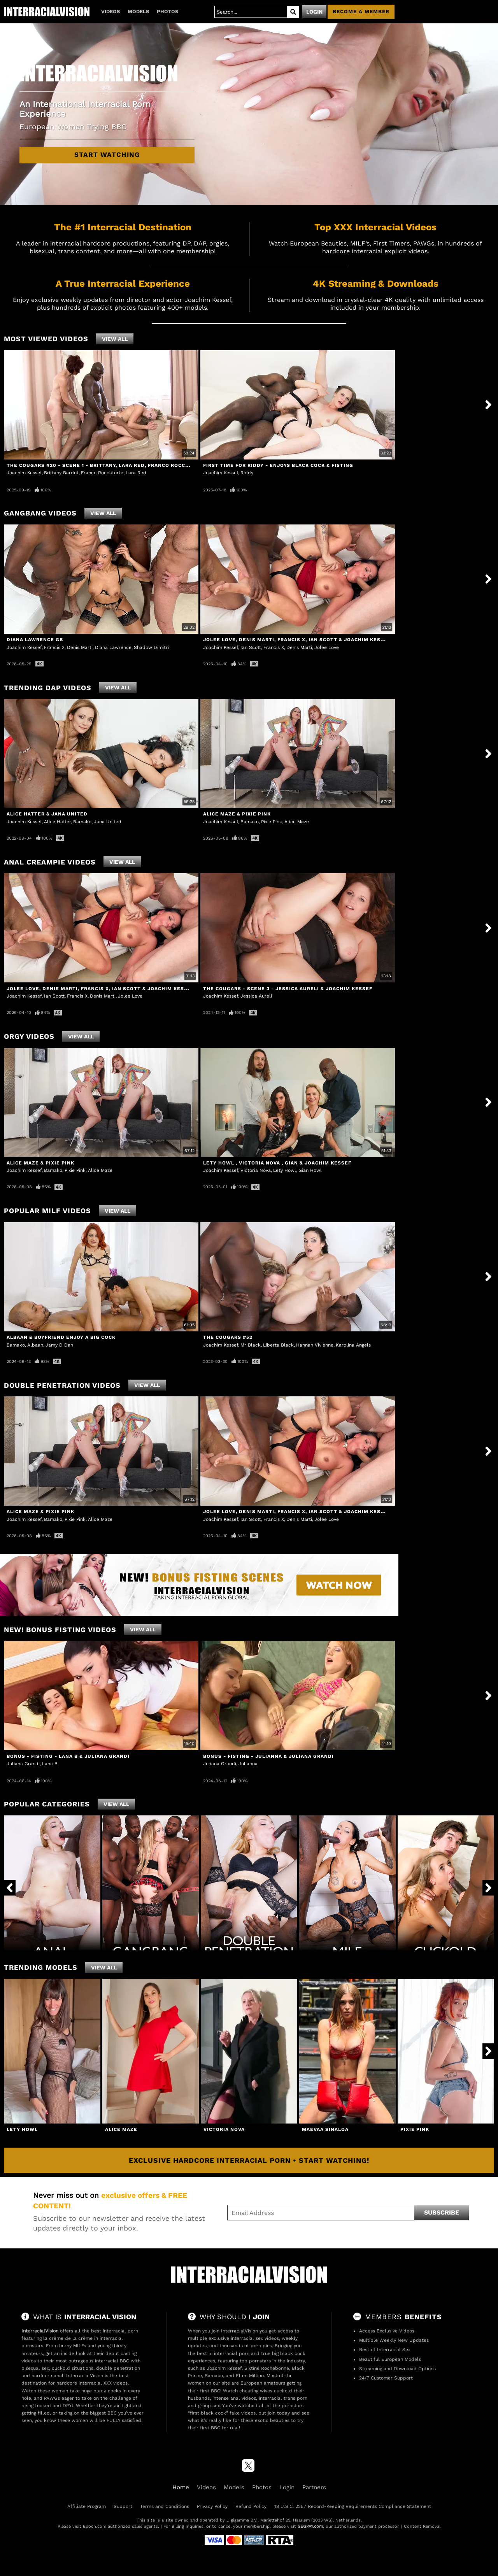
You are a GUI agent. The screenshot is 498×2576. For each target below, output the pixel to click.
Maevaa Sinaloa (325, 2129)
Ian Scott (250, 647)
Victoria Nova (255, 1170)
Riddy (246, 472)
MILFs (79, 2345)
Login (314, 12)
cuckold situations (72, 2368)
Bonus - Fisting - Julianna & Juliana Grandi (268, 1756)
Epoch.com (94, 2526)
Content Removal (422, 2526)
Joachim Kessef (24, 472)
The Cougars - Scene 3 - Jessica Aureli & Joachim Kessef (287, 988)
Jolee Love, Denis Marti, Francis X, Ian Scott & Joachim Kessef (297, 639)
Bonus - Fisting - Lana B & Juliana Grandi (68, 1756)
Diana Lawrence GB (35, 639)
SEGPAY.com (310, 2526)
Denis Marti (80, 647)
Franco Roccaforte (102, 472)
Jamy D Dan (59, 1345)
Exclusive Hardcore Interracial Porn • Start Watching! (249, 2160)
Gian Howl (310, 1170)
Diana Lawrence (113, 647)
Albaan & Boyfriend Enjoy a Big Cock (61, 1337)
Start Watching (107, 154)
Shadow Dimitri (151, 647)
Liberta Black (278, 1345)
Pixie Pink (271, 821)
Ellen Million (250, 2375)
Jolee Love (326, 647)
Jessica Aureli (256, 996)
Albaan (35, 1345)
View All (115, 339)
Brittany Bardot (61, 472)
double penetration (118, 2368)
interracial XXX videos (103, 2383)
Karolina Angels (353, 1345)
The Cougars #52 (228, 1337)
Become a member (361, 11)
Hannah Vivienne (314, 1345)
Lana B (50, 1763)
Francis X (54, 647)
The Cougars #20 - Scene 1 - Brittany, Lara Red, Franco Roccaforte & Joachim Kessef (133, 465)
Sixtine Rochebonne (266, 2368)
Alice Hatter (57, 821)
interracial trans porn (283, 2398)
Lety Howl (284, 1170)
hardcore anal (47, 2375)
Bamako (82, 821)
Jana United (107, 821)
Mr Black (250, 1345)
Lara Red (136, 472)
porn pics (261, 2345)
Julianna (248, 1763)
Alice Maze (296, 821)
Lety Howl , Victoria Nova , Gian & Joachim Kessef (277, 1163)
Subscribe (441, 2212)
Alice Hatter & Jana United (47, 814)
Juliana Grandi (23, 1763)
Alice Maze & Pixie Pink (237, 814)
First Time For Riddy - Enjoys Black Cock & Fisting (278, 465)
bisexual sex (35, 2368)
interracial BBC (112, 2361)
